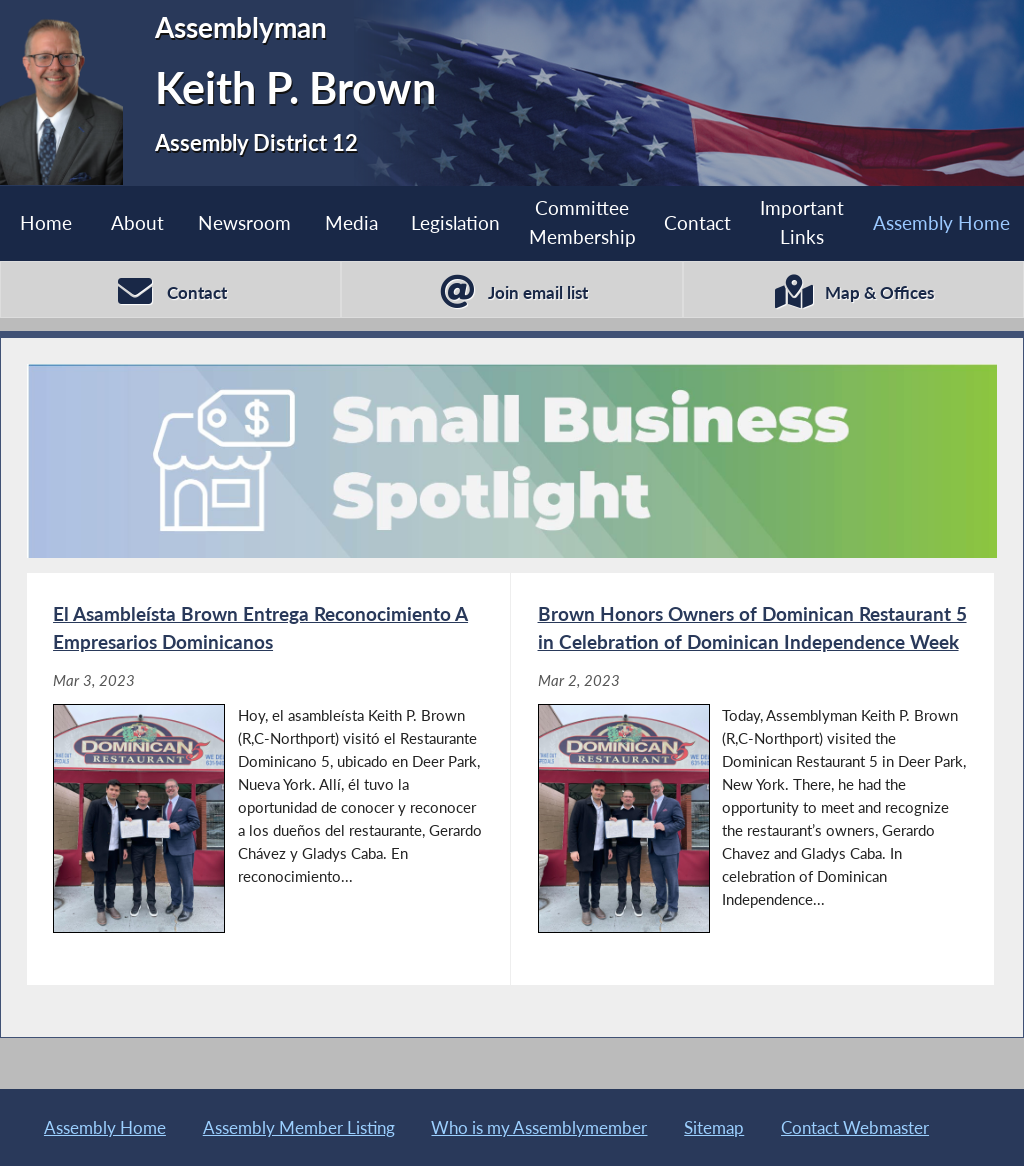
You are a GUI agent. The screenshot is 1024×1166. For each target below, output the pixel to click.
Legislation (455, 222)
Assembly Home (941, 222)
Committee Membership (582, 222)
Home (46, 222)
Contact (697, 222)
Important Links (802, 222)
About (137, 222)
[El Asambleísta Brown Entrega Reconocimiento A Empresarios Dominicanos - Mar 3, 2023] (268, 779)
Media (351, 222)
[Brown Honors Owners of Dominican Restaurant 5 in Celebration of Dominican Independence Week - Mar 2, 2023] (752, 779)
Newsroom (244, 222)
